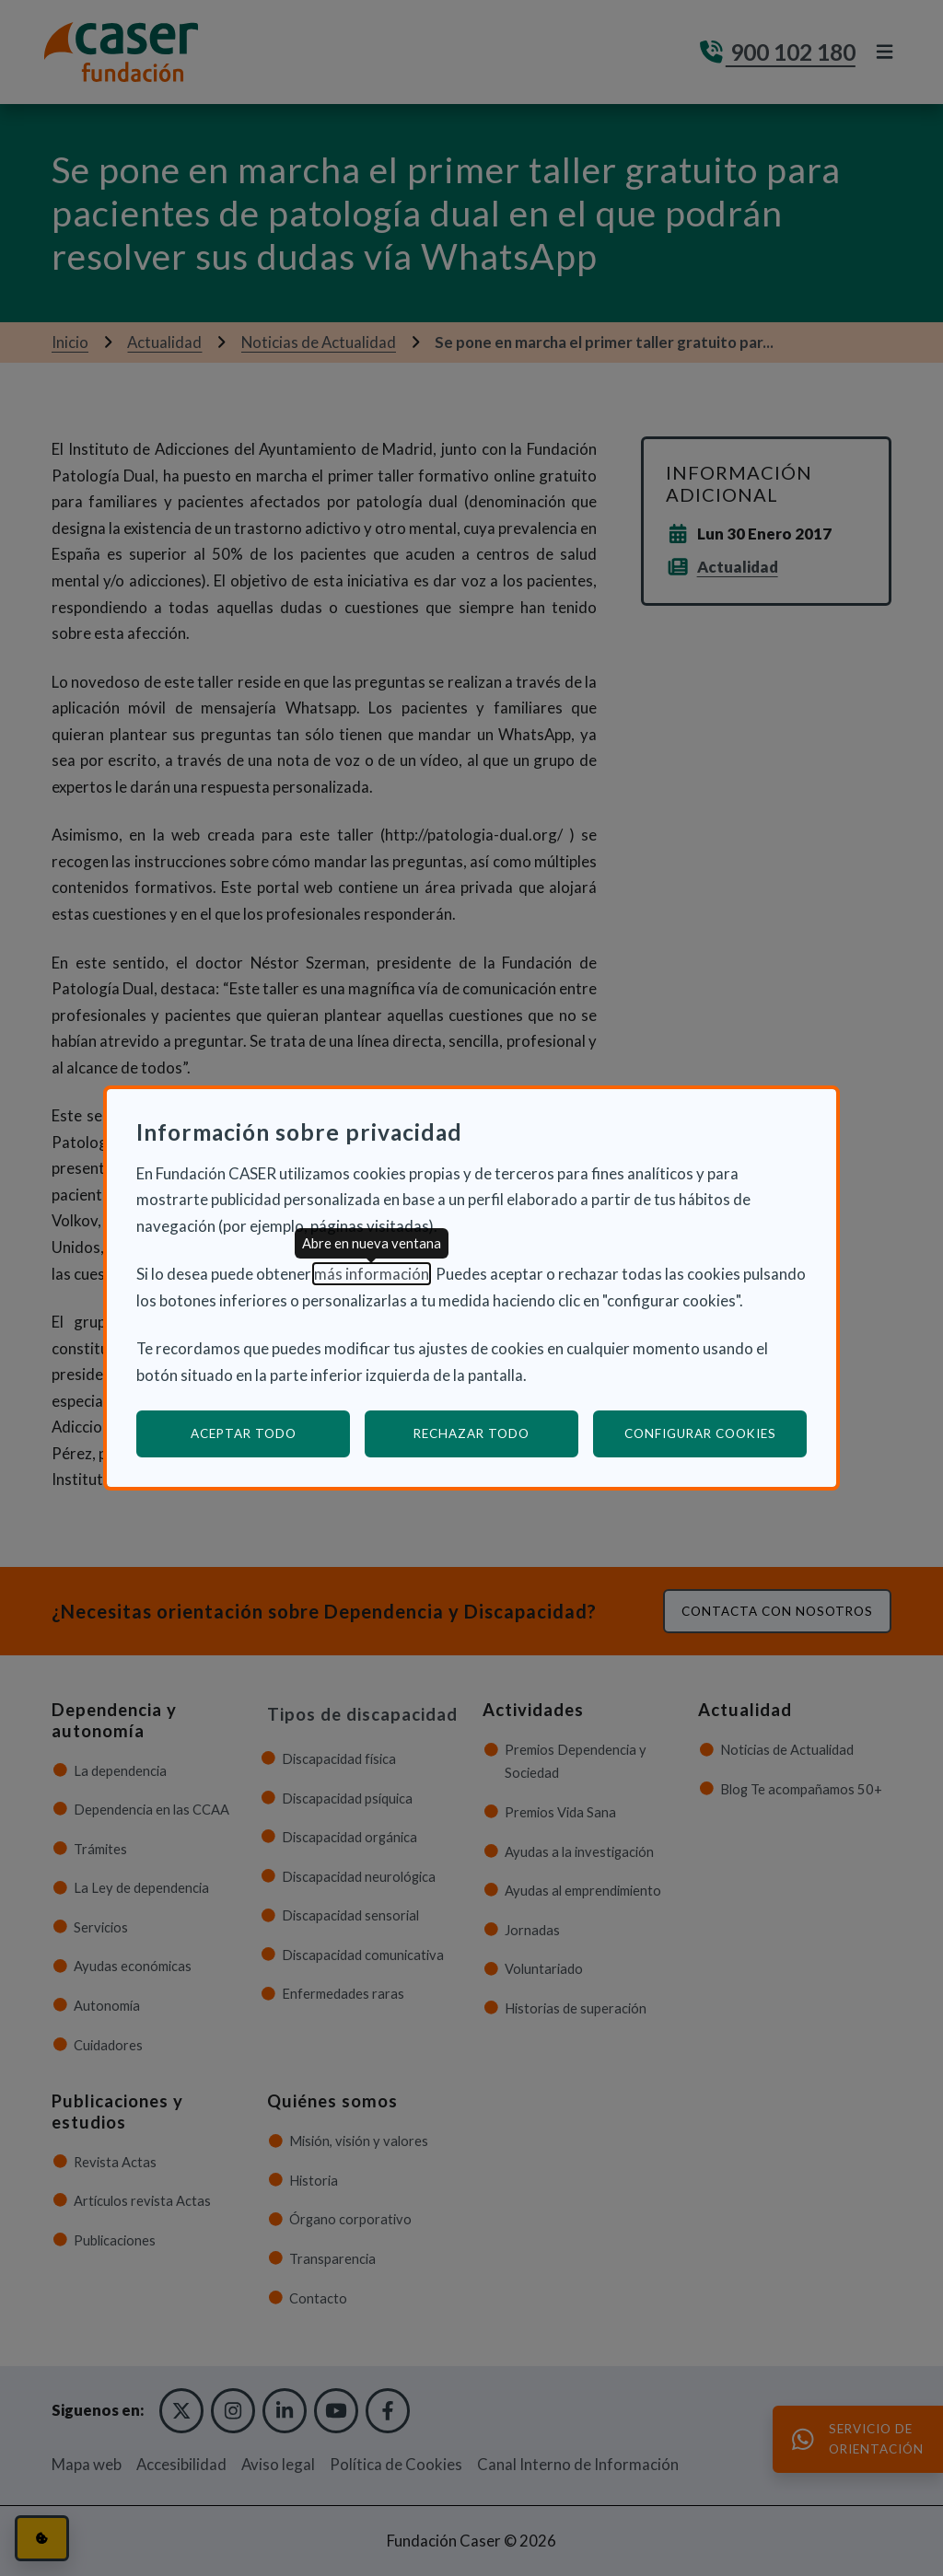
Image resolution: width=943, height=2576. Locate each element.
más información (371, 1273)
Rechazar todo (471, 1433)
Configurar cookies (716, 1433)
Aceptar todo (244, 1433)
